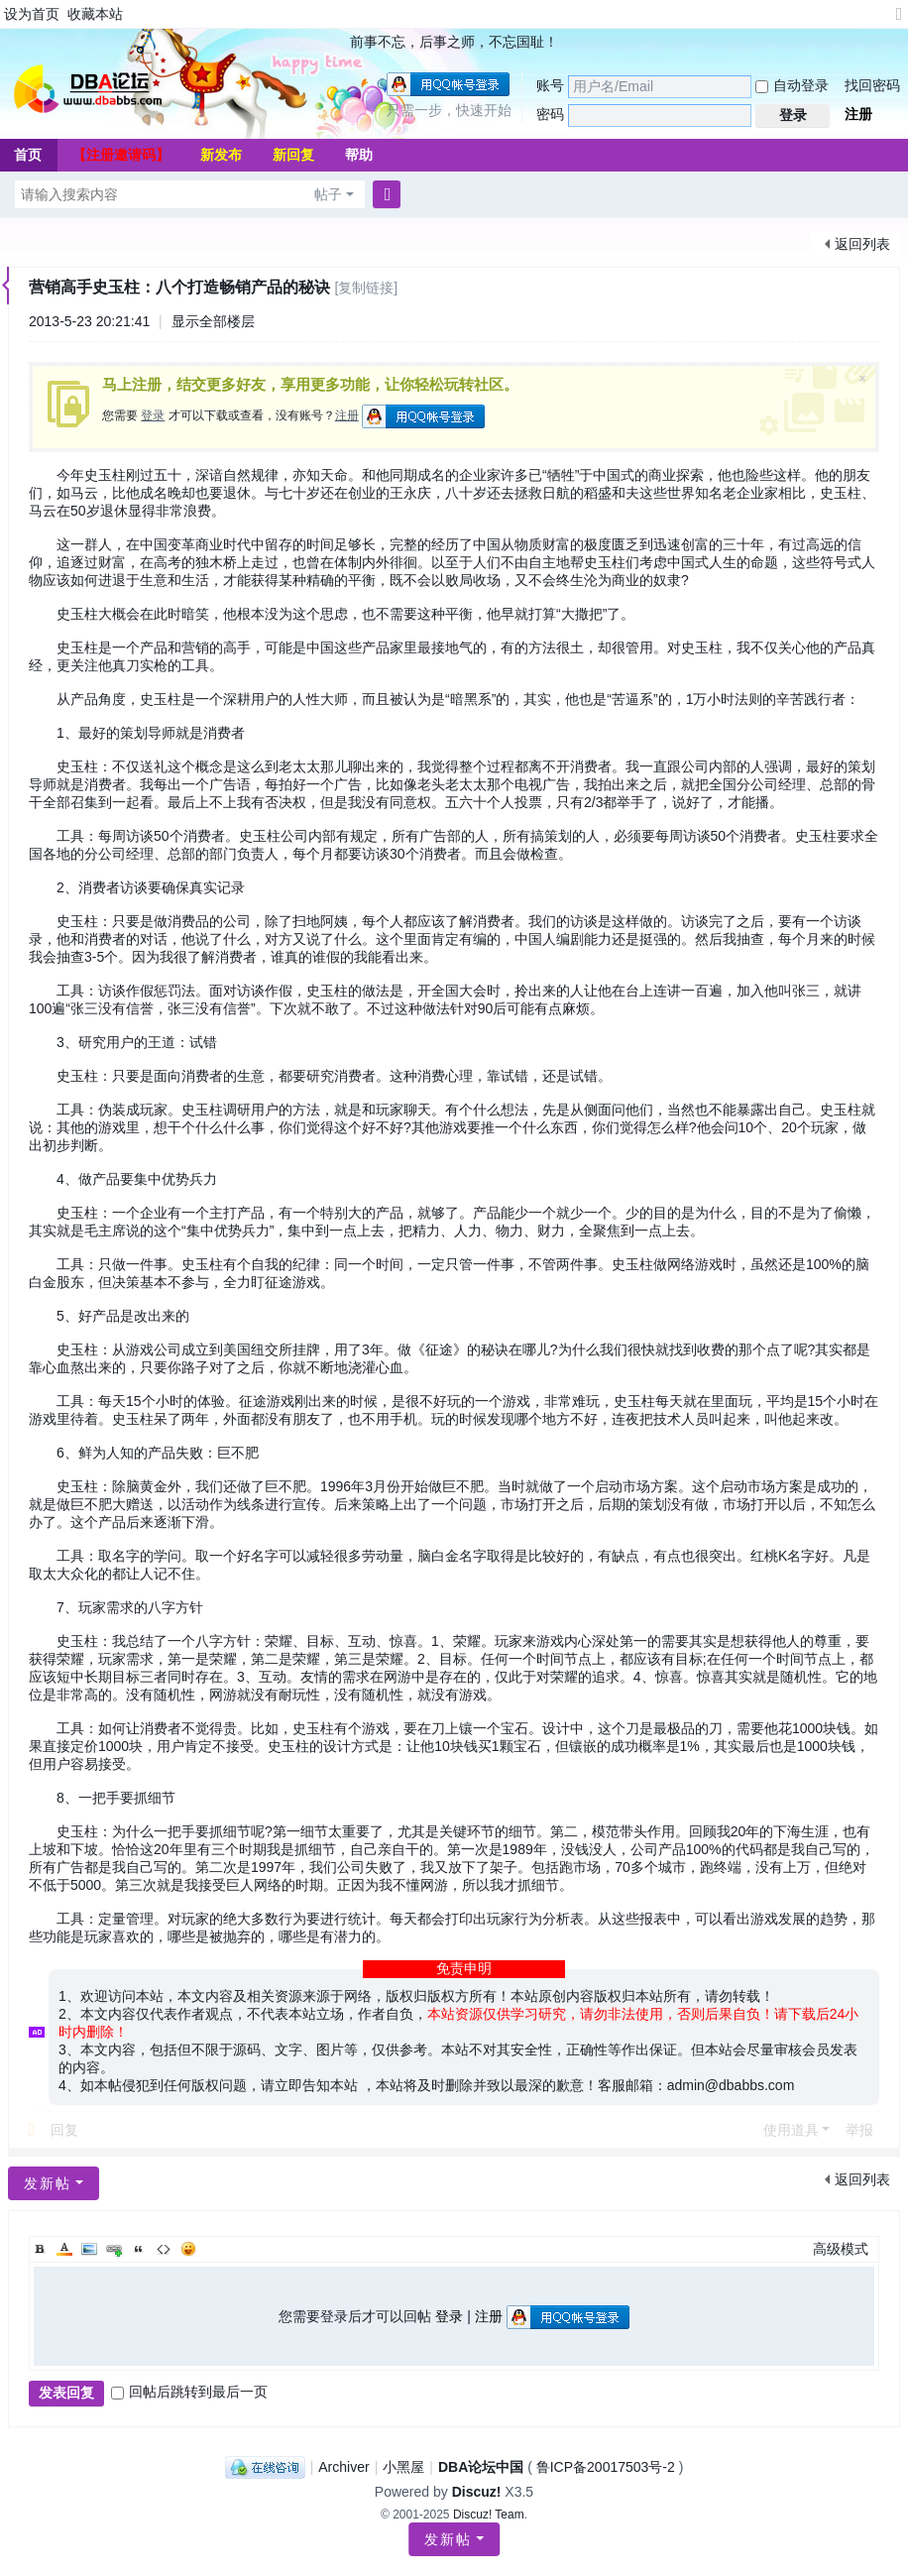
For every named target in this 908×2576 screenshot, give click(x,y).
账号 (550, 85)
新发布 (221, 155)
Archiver (343, 2467)
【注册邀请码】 (121, 155)
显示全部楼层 (213, 321)
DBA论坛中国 (480, 2467)
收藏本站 (95, 14)
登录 (153, 415)
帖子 (328, 194)
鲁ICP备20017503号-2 (605, 2467)
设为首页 (31, 14)
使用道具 (791, 2130)
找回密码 (872, 85)
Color (64, 2249)
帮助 (359, 155)
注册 (858, 114)
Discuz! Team (488, 2514)
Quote (139, 2249)
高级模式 (840, 2249)
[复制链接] (365, 287)
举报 (859, 2130)
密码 (550, 114)
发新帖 (448, 2539)
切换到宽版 (899, 22)
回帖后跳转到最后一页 (189, 2392)
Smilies (188, 2249)
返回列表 (862, 244)
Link (114, 2249)
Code (163, 2249)
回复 (64, 2130)
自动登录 (792, 85)
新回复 (293, 155)
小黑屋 (403, 2467)
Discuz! (477, 2492)
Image (89, 2249)
